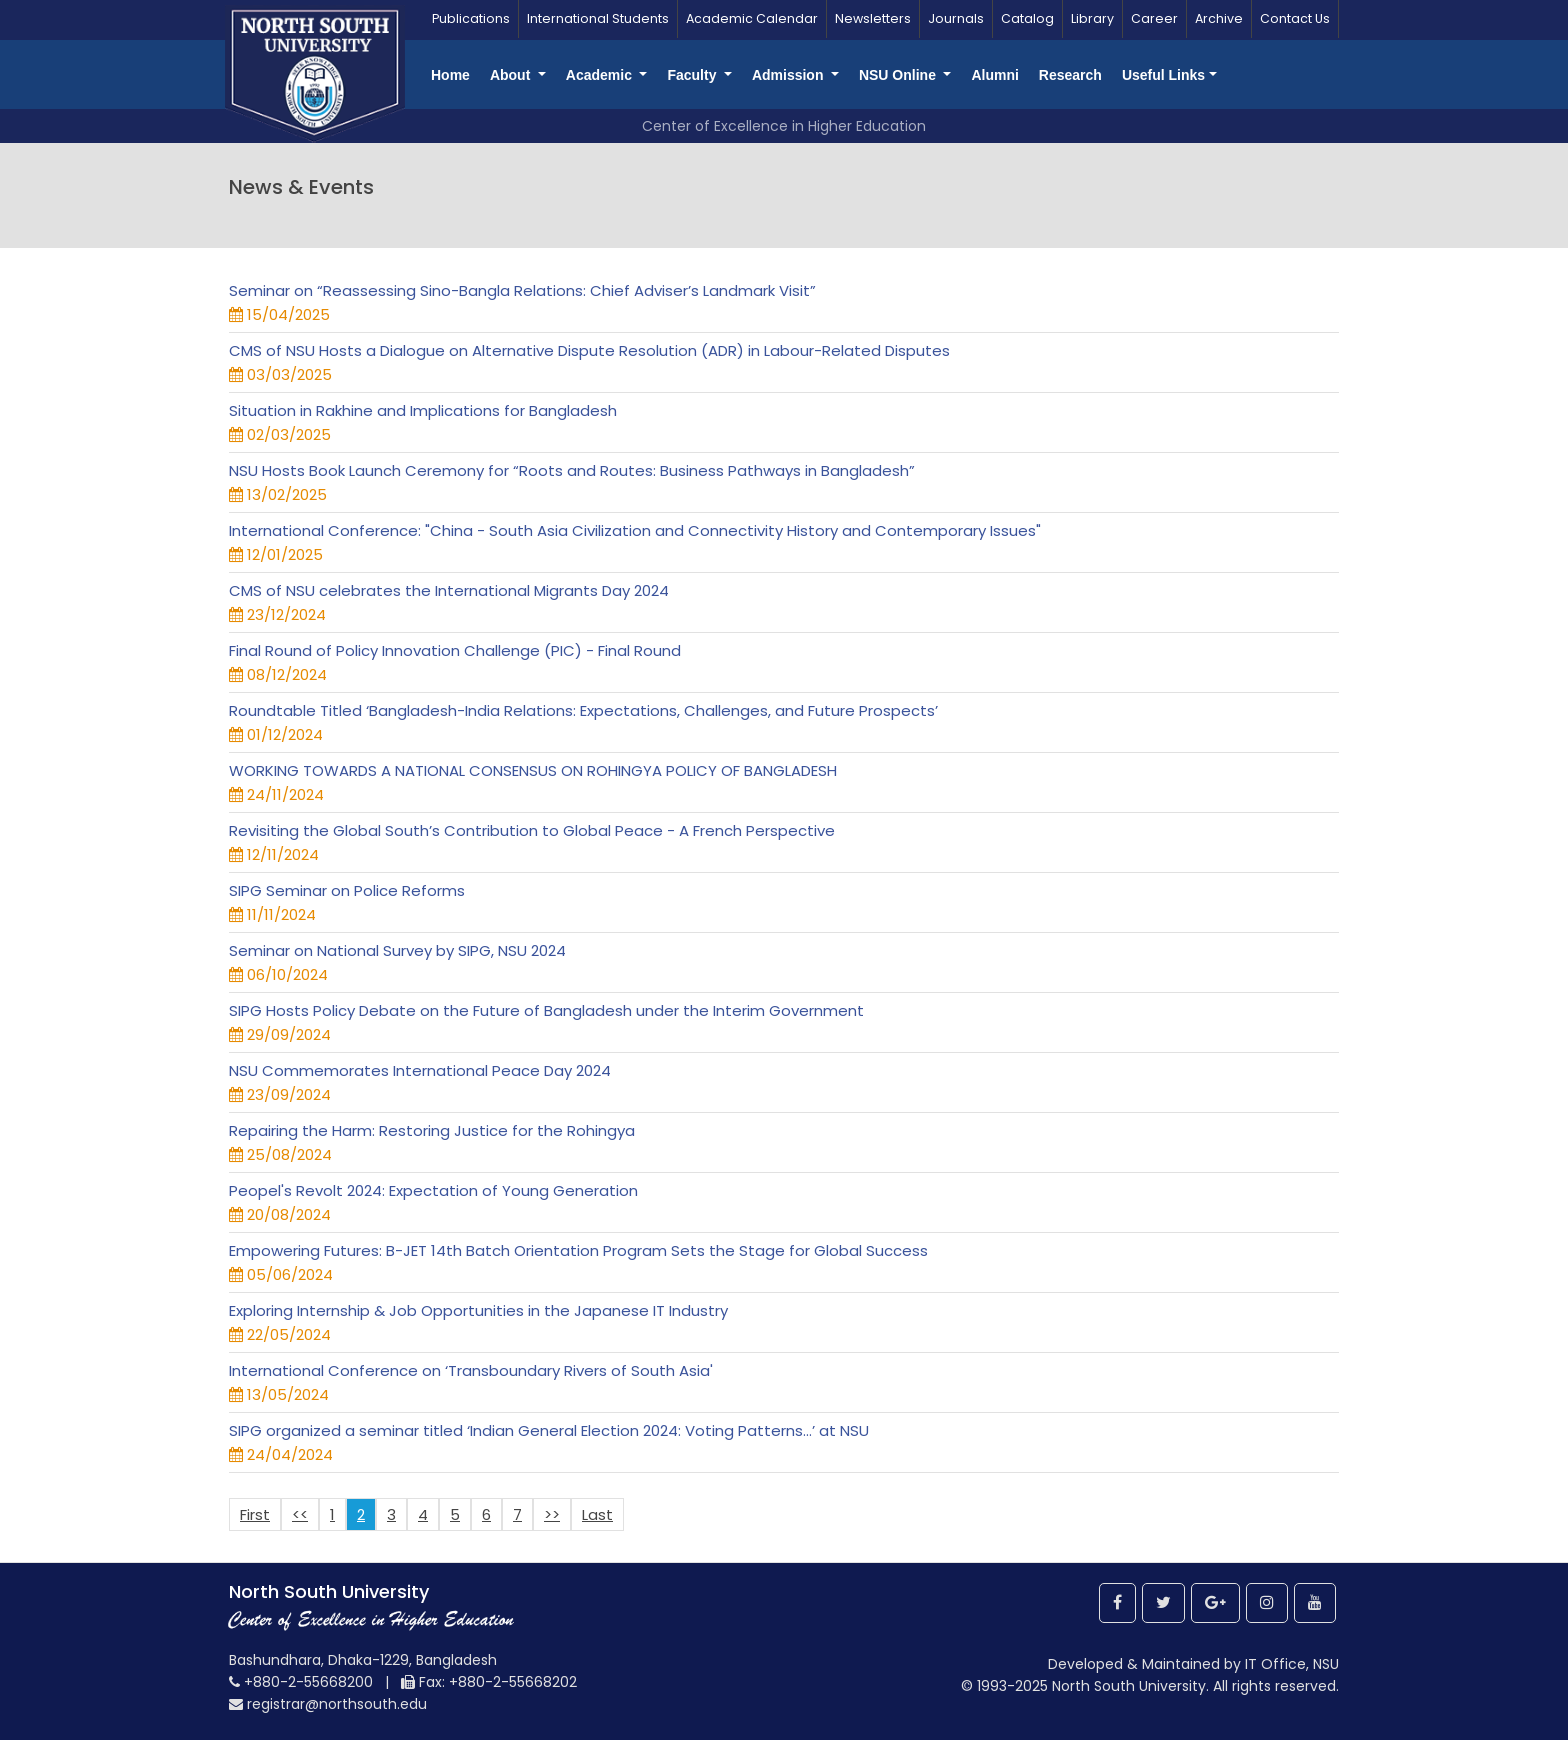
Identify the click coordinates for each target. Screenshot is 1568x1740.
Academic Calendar (752, 18)
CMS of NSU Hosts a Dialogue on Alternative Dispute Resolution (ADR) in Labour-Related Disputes (589, 350)
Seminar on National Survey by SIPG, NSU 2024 (397, 950)
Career (1154, 18)
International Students (598, 18)
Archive (1219, 18)
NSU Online (899, 75)
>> (552, 1514)
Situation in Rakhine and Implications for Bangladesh (423, 410)
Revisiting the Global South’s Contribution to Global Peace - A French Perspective (532, 830)
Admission (789, 75)
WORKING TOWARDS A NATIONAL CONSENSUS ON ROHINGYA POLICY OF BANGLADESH (533, 770)
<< (300, 1514)
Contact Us (1295, 18)
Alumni (994, 75)
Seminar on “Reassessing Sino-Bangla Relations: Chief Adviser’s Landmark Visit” (522, 290)
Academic (601, 75)
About (512, 75)
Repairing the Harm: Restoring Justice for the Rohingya (432, 1130)
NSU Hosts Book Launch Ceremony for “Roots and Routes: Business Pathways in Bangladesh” (572, 470)
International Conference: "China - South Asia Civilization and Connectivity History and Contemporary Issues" (635, 530)
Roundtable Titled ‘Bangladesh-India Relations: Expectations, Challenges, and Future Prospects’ (583, 710)
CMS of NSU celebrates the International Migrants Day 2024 (449, 590)
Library (1092, 18)
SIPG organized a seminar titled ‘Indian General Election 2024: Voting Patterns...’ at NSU (549, 1430)
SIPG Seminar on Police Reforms (347, 890)
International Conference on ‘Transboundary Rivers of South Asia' (471, 1370)
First (255, 1514)
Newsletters (873, 18)
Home (450, 75)
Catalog (1027, 18)
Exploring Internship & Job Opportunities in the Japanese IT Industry (478, 1310)
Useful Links (1163, 75)
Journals (956, 18)
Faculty (693, 75)
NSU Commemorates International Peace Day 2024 (420, 1070)
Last (597, 1514)
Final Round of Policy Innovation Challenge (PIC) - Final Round (455, 650)
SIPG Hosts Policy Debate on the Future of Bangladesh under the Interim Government (546, 1010)
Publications (471, 18)
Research (1070, 75)
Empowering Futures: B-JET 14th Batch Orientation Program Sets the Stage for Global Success (578, 1250)
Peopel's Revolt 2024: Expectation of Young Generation (433, 1190)
